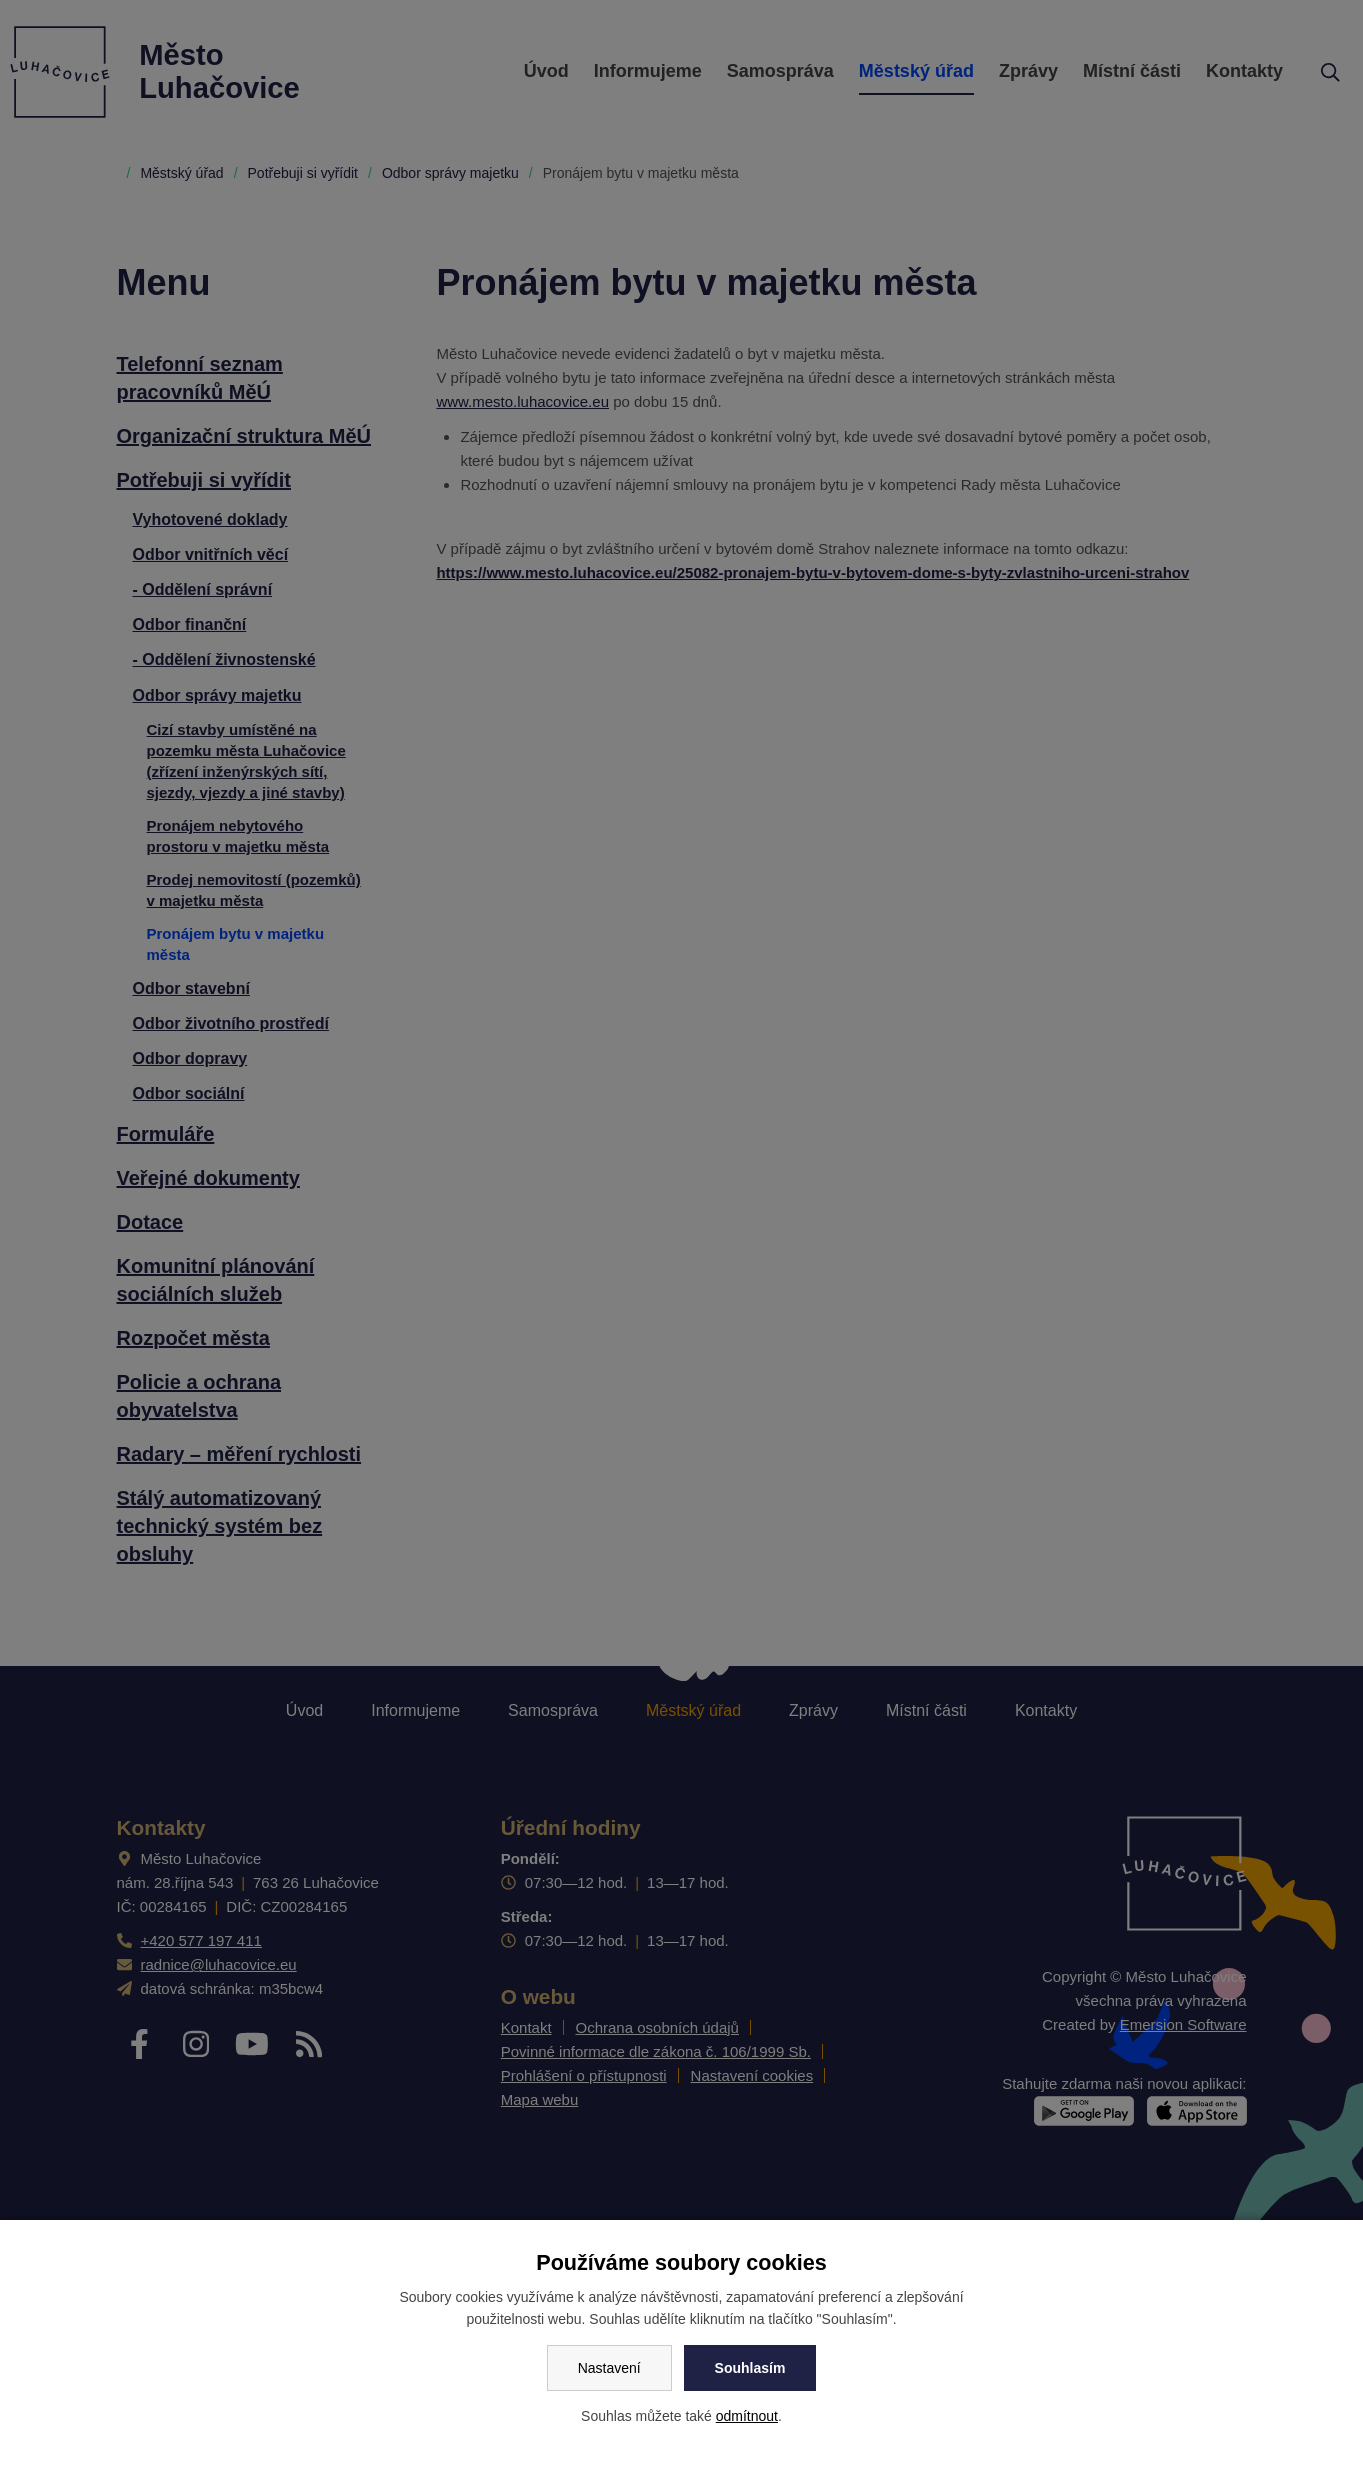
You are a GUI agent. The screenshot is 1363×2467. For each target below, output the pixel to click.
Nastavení (609, 2368)
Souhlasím (750, 2368)
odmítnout (747, 2416)
